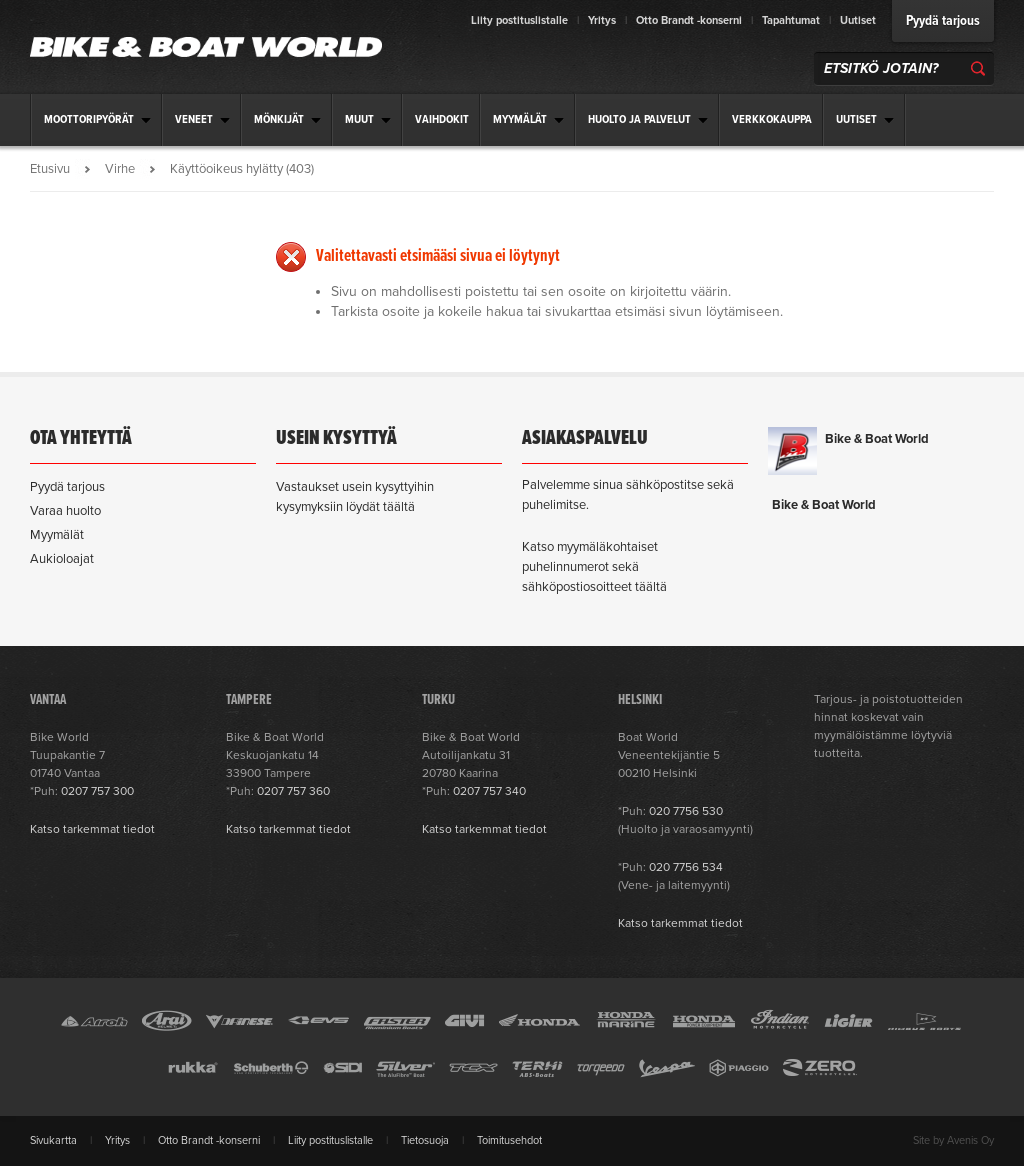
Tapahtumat (791, 20)
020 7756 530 (686, 811)
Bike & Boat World (877, 439)
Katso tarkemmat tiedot (92, 829)
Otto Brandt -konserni (689, 20)
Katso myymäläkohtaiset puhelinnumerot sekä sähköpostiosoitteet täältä (594, 567)
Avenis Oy (970, 1140)
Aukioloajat (62, 559)
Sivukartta (53, 1140)
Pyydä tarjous (943, 21)
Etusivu (50, 169)
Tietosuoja (425, 1140)
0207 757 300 (97, 791)
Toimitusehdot (509, 1140)
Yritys (602, 20)
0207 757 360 (293, 791)
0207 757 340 (489, 791)
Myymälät (57, 535)
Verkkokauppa (772, 120)
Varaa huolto (65, 511)
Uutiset (858, 20)
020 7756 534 (686, 867)
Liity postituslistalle (519, 20)
